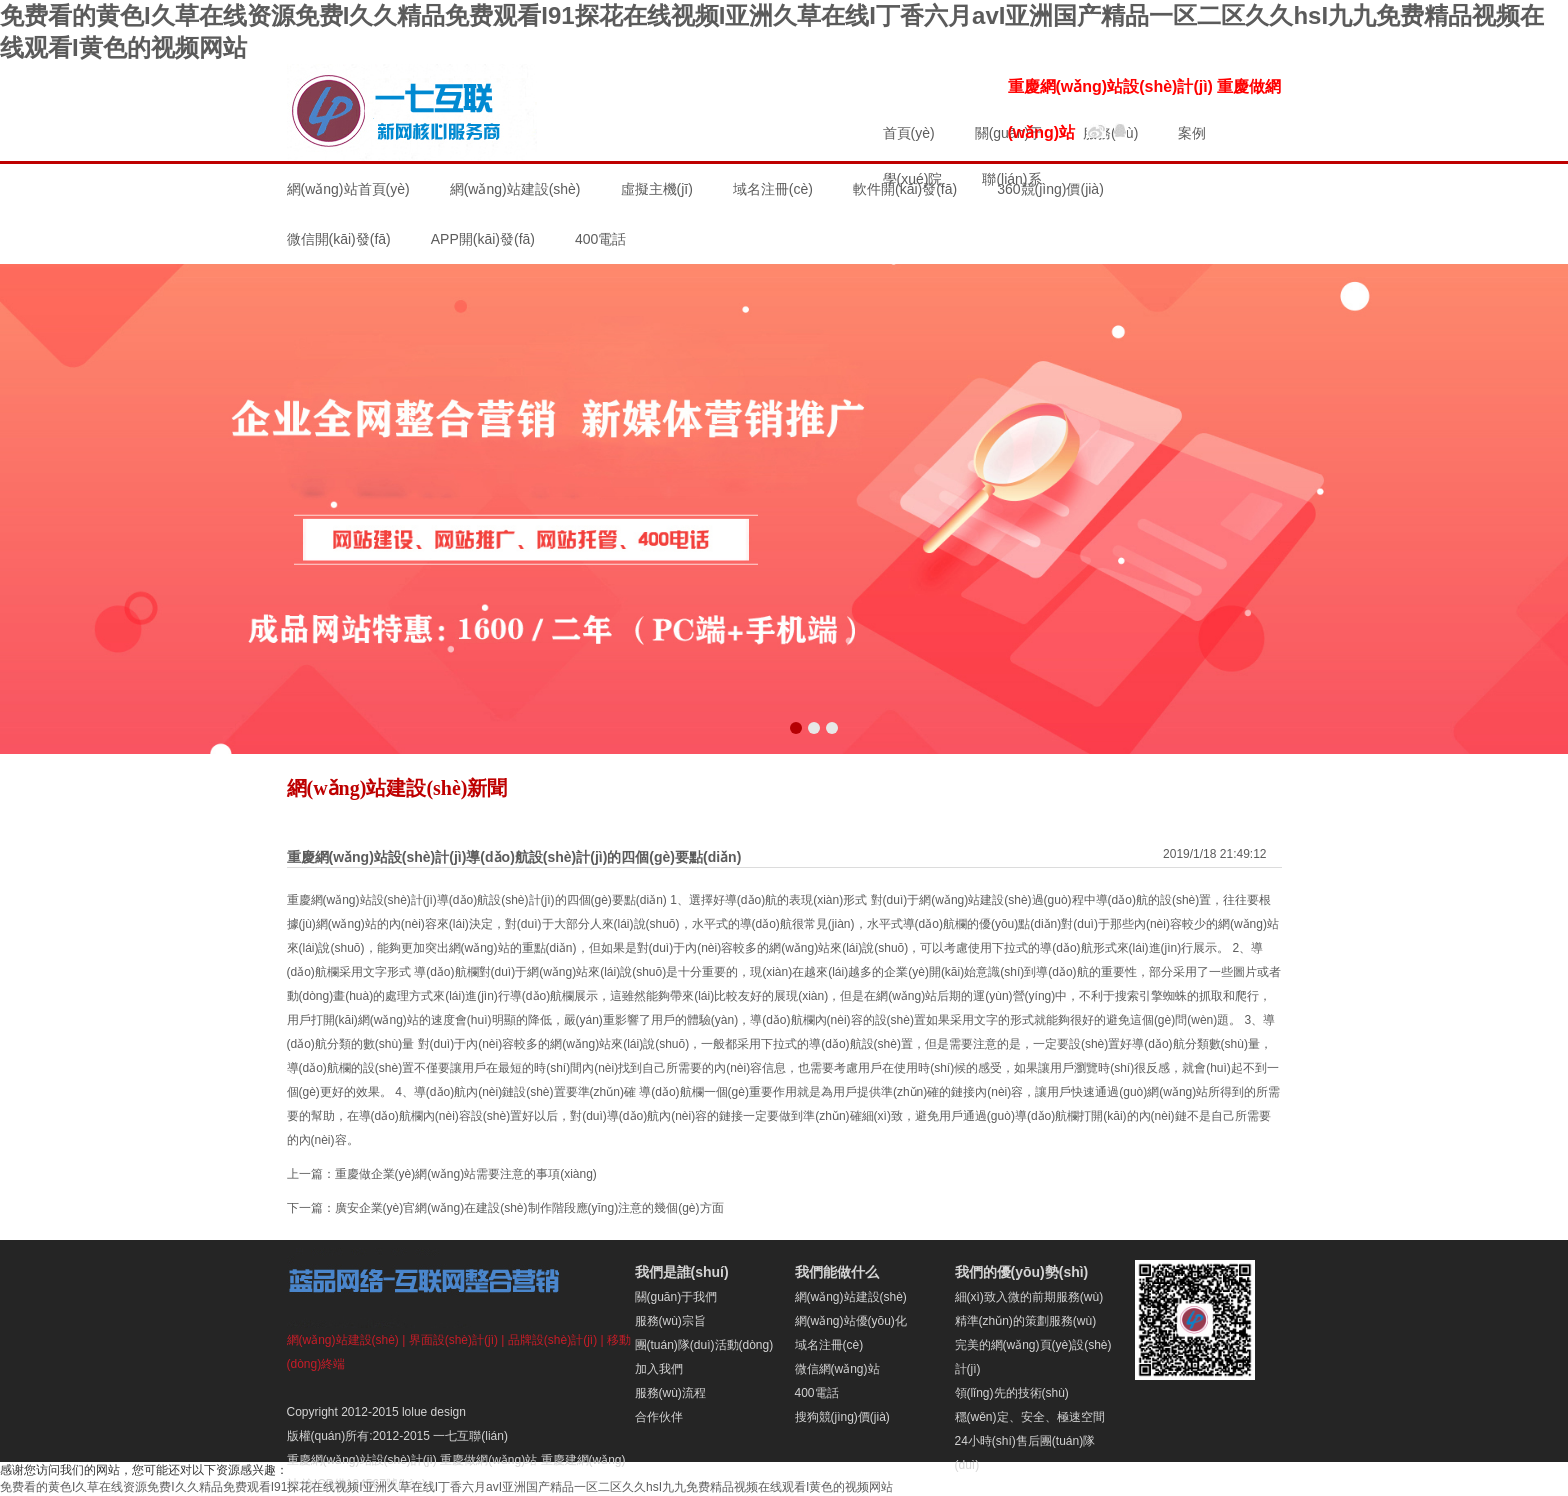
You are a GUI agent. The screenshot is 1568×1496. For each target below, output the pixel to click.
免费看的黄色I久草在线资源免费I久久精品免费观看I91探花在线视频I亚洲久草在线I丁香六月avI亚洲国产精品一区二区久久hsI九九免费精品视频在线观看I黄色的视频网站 (446, 1487)
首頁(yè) (909, 133)
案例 (1192, 133)
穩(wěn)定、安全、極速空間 (1030, 1417)
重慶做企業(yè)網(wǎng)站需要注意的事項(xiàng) (466, 1174)
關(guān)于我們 (676, 1297)
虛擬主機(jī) (657, 189)
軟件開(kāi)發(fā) (905, 189)
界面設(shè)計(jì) (453, 1340)
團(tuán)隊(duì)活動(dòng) (704, 1345)
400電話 (817, 1393)
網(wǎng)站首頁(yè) (348, 189)
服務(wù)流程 (670, 1393)
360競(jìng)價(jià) (1050, 189)
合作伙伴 (659, 1417)
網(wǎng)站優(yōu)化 (851, 1321)
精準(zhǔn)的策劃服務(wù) (1026, 1321)
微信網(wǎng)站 (837, 1369)
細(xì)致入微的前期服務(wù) (1029, 1297)
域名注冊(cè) (773, 189)
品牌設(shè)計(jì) (552, 1340)
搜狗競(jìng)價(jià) (842, 1417)
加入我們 (659, 1369)
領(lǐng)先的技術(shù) (1012, 1393)
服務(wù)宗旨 (670, 1321)
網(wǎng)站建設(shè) (515, 189)
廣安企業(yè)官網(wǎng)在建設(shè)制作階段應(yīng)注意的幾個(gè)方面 (529, 1208)
